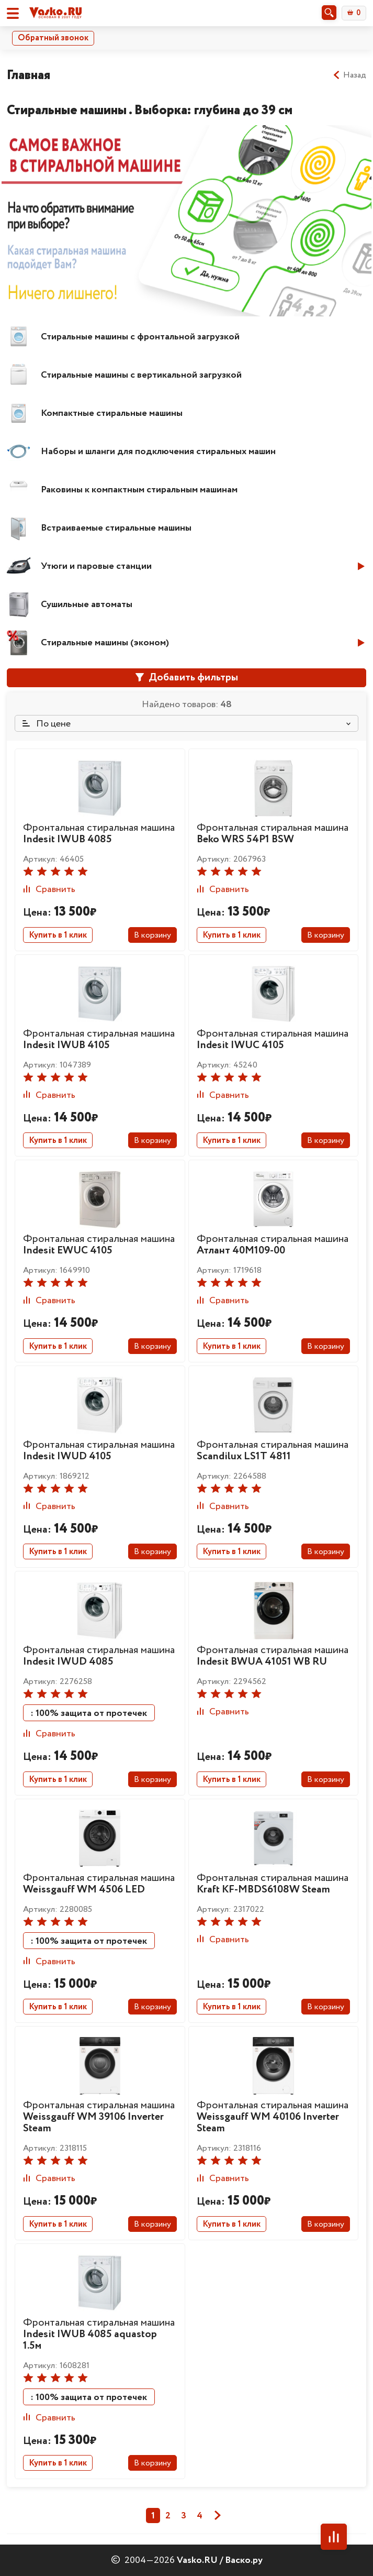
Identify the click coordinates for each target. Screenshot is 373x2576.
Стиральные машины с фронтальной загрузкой (140, 337)
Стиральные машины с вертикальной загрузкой (141, 375)
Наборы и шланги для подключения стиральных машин (158, 451)
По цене (46, 724)
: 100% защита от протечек (89, 1713)
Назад (349, 75)
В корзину (152, 935)
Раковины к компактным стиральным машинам (139, 490)
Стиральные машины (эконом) (105, 642)
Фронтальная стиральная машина (99, 833)
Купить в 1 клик (58, 935)
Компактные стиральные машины (112, 413)
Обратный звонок (53, 38)
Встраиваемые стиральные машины (116, 528)
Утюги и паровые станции (96, 566)
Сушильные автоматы (86, 604)
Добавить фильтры (186, 677)
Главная (28, 75)
